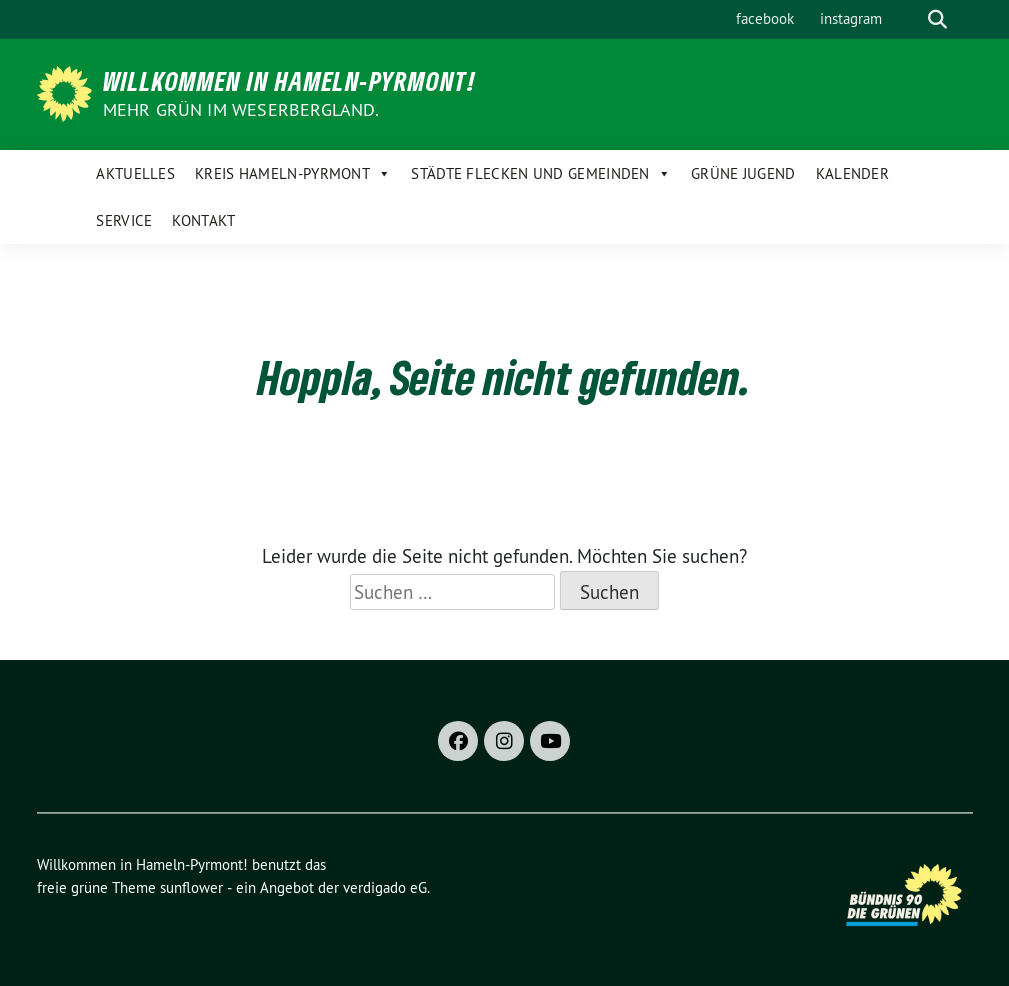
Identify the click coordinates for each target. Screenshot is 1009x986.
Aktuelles (135, 173)
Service (124, 220)
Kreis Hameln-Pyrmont (293, 173)
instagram (851, 18)
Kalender (852, 173)
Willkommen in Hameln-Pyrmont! (289, 81)
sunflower (191, 887)
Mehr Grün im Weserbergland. (241, 109)
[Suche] (909, 19)
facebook (765, 18)
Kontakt (203, 220)
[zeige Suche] (937, 19)
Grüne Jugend (743, 173)
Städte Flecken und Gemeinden (541, 173)
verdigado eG (385, 887)
